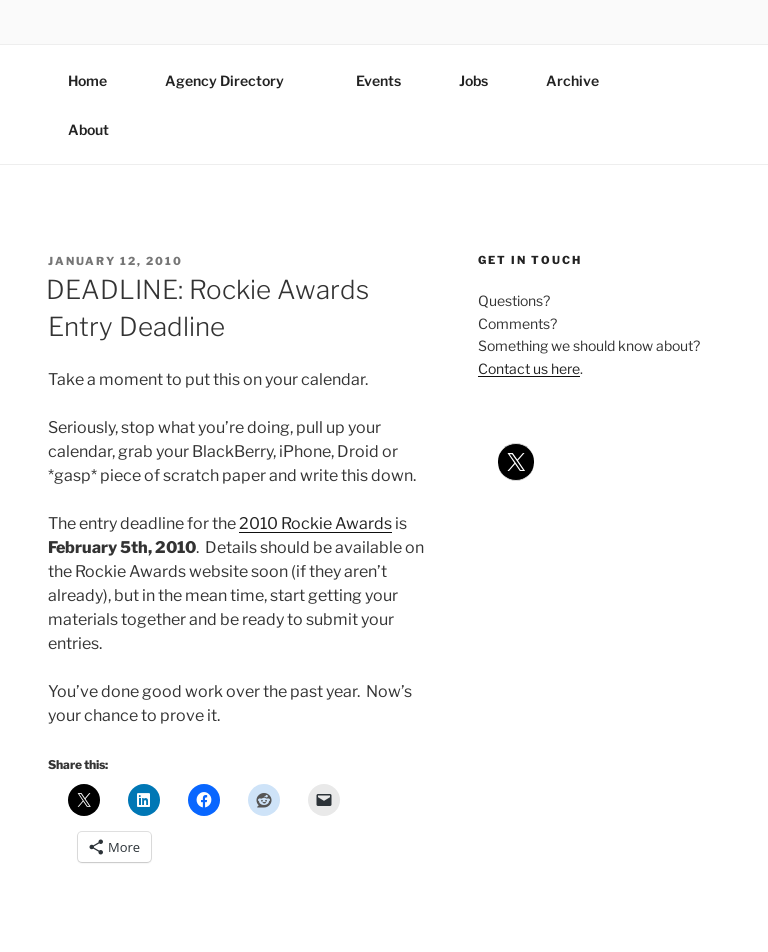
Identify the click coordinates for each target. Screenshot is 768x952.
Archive (572, 80)
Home (87, 80)
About (98, 129)
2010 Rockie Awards (315, 523)
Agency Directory (234, 80)
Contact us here (529, 368)
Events (378, 80)
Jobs (473, 80)
